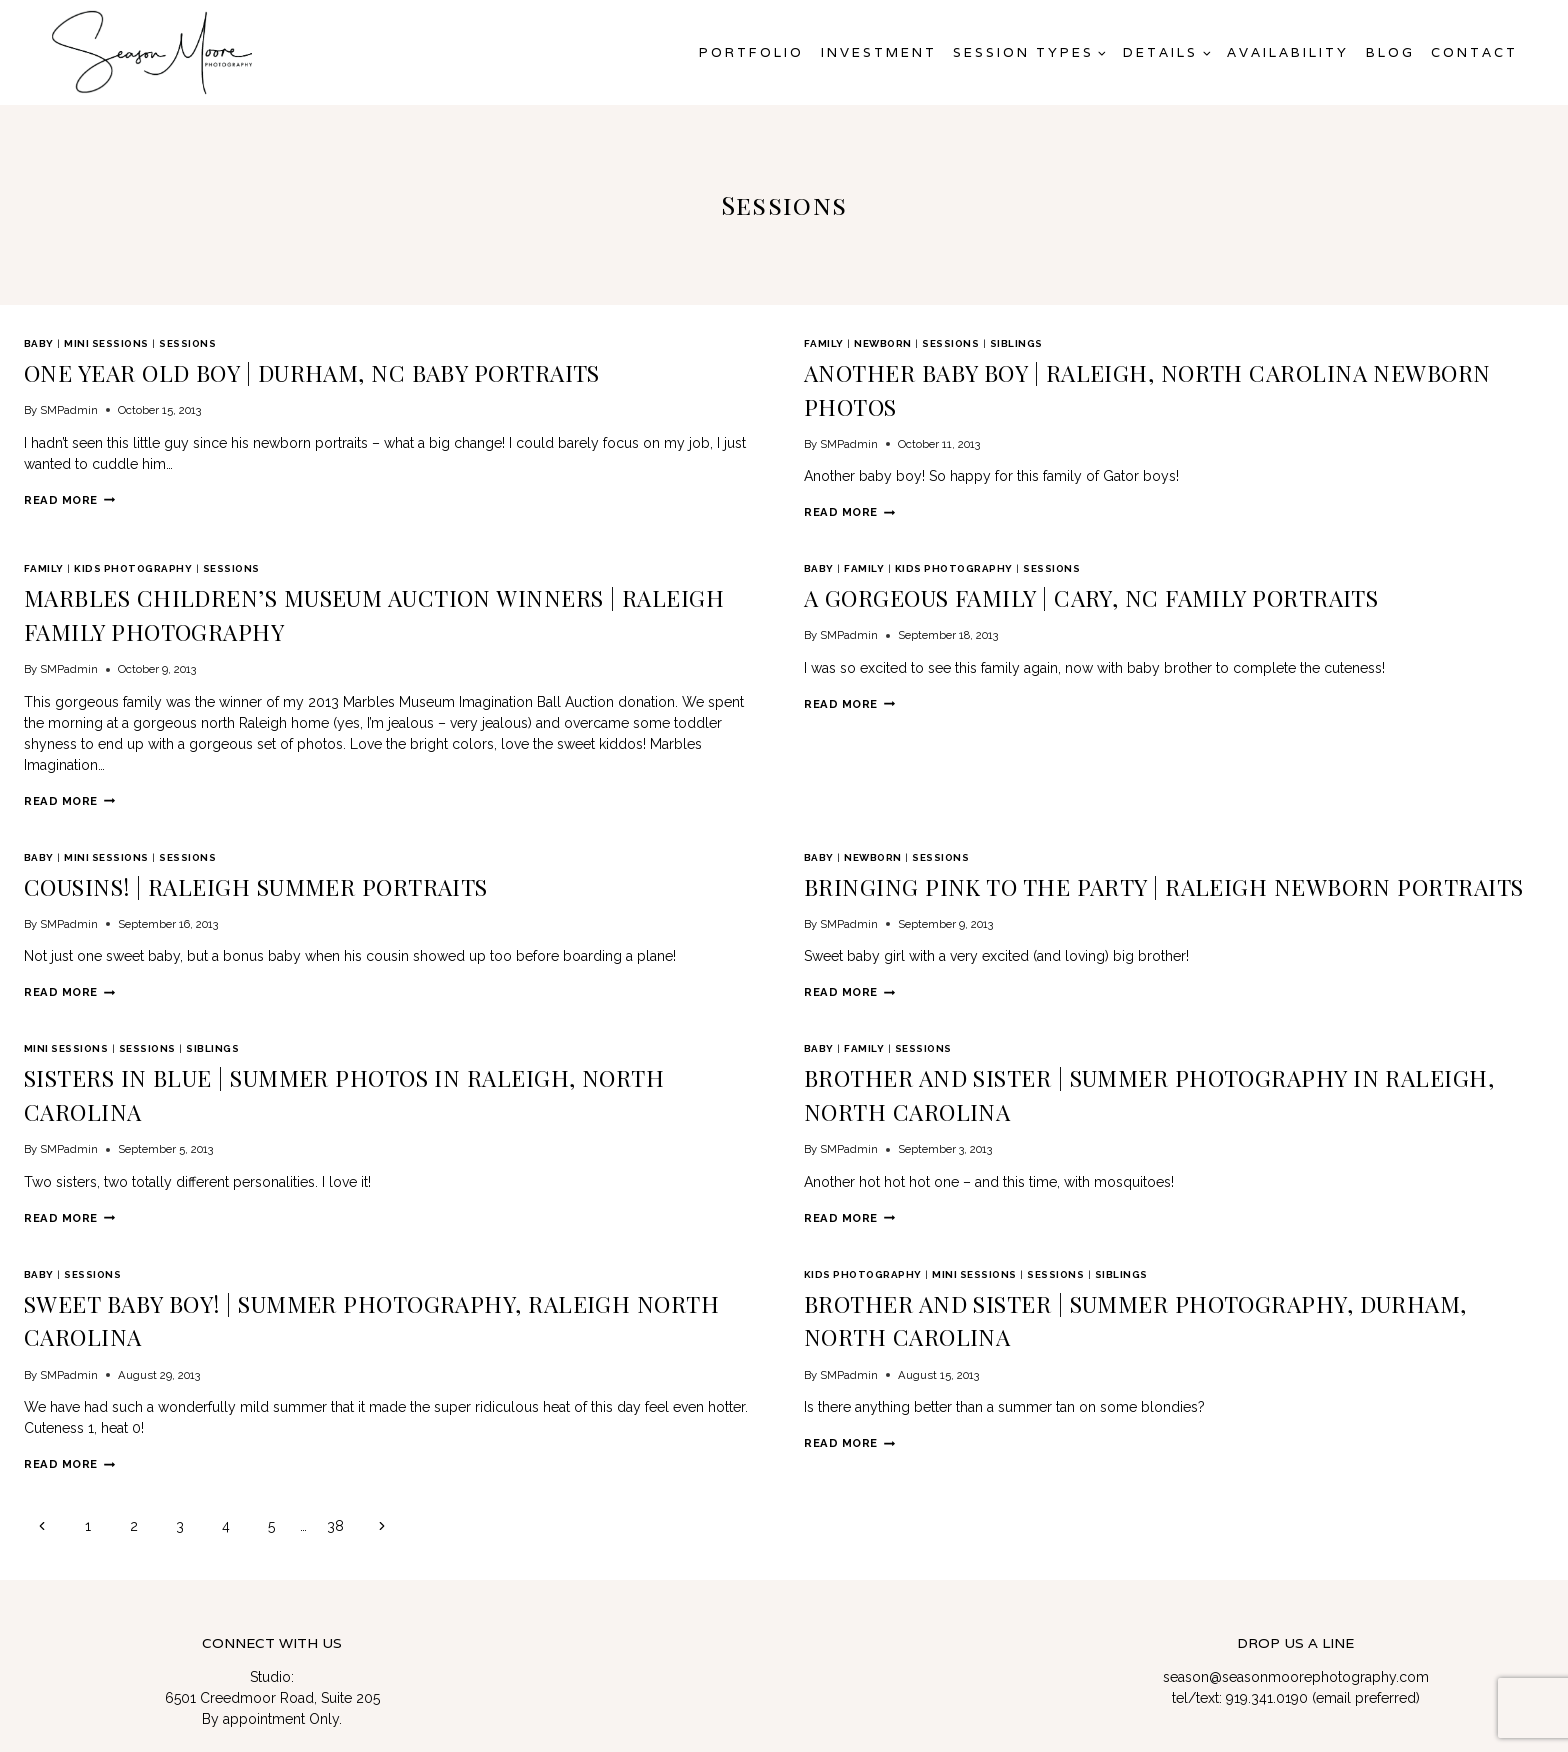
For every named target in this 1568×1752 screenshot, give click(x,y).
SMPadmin (69, 401)
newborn (882, 343)
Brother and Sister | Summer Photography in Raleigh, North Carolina (1139, 1001)
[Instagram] (267, 1636)
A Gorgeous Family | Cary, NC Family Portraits (1019, 572)
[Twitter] (235, 1636)
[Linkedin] (300, 1636)
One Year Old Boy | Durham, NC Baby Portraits (238, 369)
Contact (1474, 52)
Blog (1390, 52)
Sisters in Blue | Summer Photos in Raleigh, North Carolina (307, 1001)
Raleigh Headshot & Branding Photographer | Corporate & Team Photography (1300, 1647)
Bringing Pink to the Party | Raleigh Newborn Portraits (1069, 818)
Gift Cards (1387, 1687)
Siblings (1016, 343)
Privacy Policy (1294, 1687)
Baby (39, 343)
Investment (879, 52)
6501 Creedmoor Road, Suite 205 (272, 1539)
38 (335, 1368)
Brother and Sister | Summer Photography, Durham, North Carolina (1130, 1184)
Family (824, 343)
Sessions (187, 343)
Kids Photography (133, 547)
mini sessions (106, 343)
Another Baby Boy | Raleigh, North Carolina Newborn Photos (1095, 369)
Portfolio (751, 52)
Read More (69, 491)
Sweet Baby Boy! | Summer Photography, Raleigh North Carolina (328, 1184)
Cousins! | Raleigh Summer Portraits (197, 818)
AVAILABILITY (1288, 52)
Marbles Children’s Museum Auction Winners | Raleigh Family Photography (382, 572)
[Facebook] (203, 1636)
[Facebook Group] (332, 1636)
